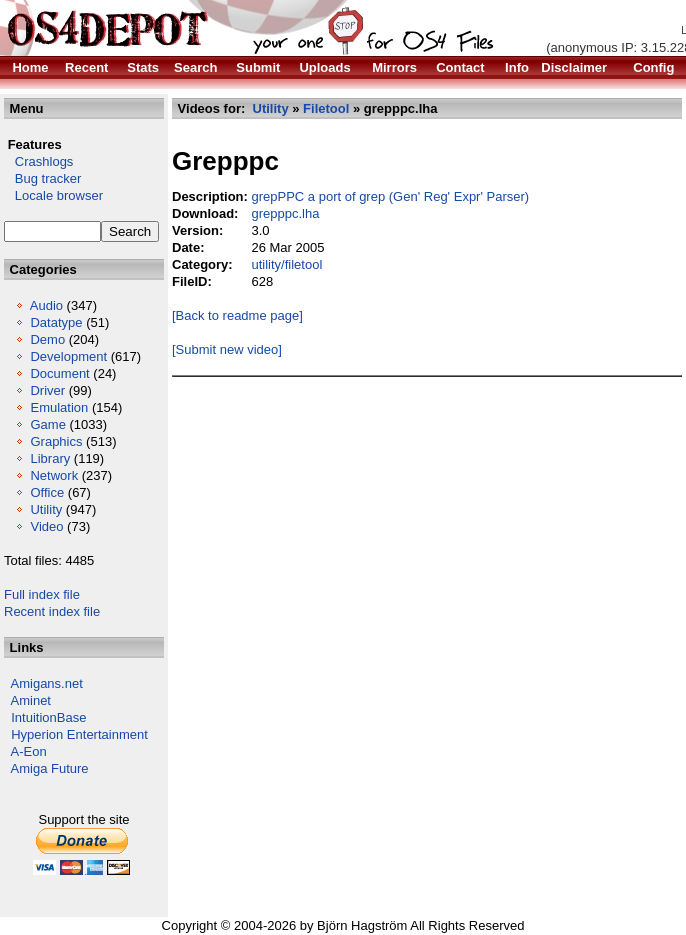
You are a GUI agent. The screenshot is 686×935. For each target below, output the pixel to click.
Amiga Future (50, 768)
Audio (46, 305)
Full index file (42, 594)
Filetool (326, 108)
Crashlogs (38, 161)
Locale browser (53, 195)
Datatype (56, 322)
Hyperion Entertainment (79, 734)
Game (47, 424)
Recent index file (52, 611)
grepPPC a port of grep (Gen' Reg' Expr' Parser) (390, 196)
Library (50, 458)
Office (47, 492)
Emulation (59, 407)
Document (59, 373)
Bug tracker (42, 178)
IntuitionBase (48, 717)
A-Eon (29, 751)
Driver (47, 390)
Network (54, 475)
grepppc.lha (285, 213)
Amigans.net (47, 683)
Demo (47, 339)
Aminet (31, 700)
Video (46, 526)
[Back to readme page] (237, 315)
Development (68, 356)
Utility (46, 509)
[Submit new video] (227, 349)
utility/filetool (286, 264)
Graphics (56, 441)
